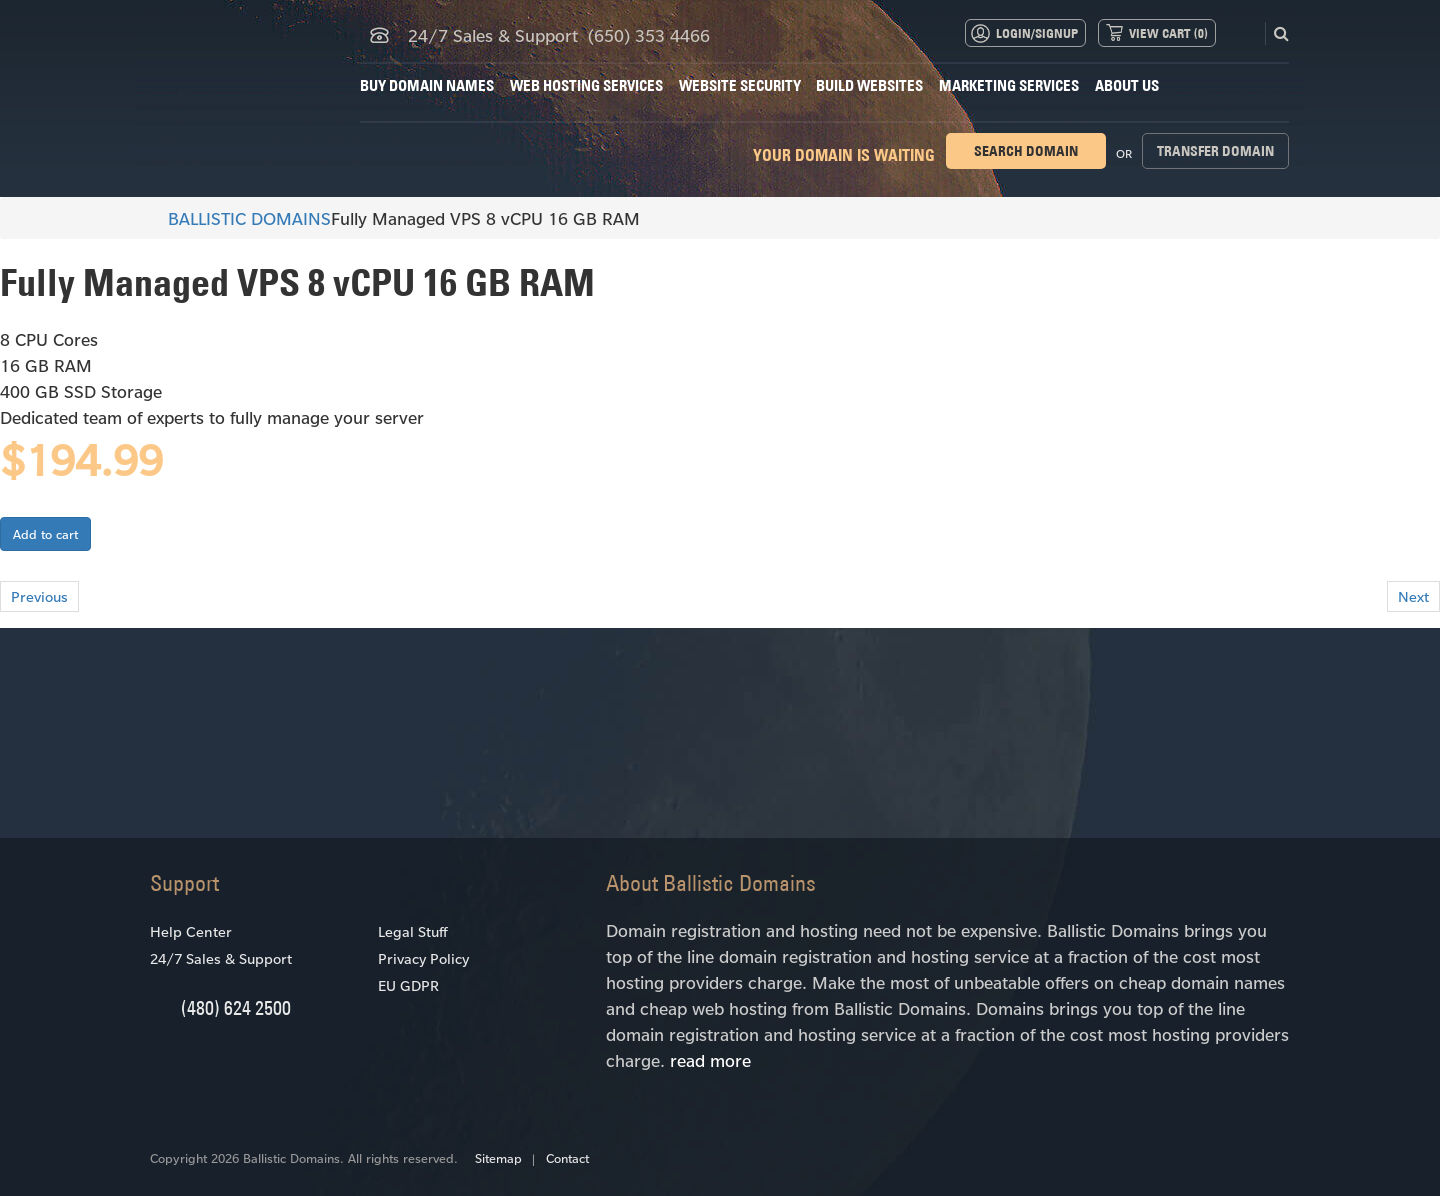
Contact (567, 1158)
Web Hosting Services (586, 85)
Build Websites (869, 85)
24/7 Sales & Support (221, 958)
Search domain (1026, 151)
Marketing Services (1009, 85)
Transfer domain (1215, 151)
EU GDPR (408, 985)
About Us (1127, 85)
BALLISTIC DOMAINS (240, 218)
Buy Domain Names (427, 85)
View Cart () (1168, 33)
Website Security (740, 85)
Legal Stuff (412, 931)
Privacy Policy (423, 958)
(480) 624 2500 (236, 1007)
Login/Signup (1037, 33)
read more (710, 1060)
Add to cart (45, 534)
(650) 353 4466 (649, 35)
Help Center (191, 931)
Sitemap (498, 1158)
